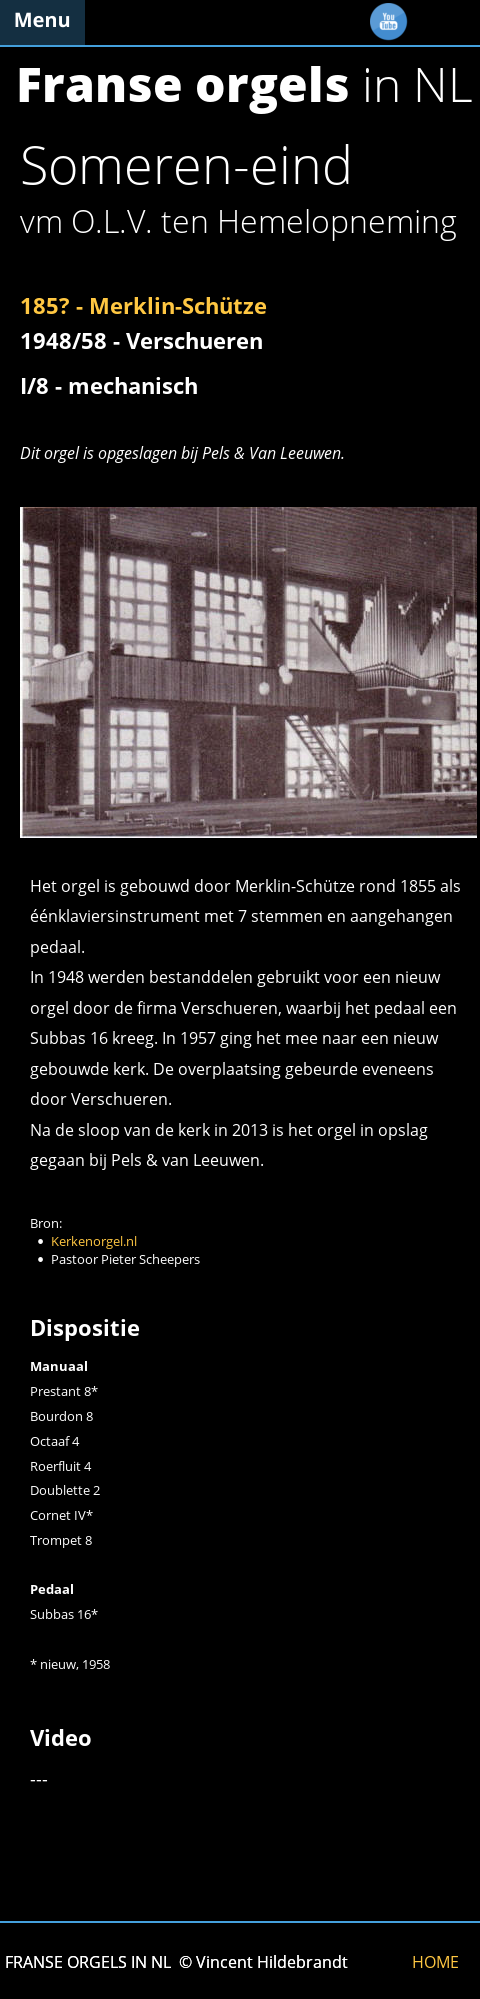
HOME (435, 1962)
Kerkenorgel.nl (94, 1241)
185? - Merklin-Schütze (143, 305)
